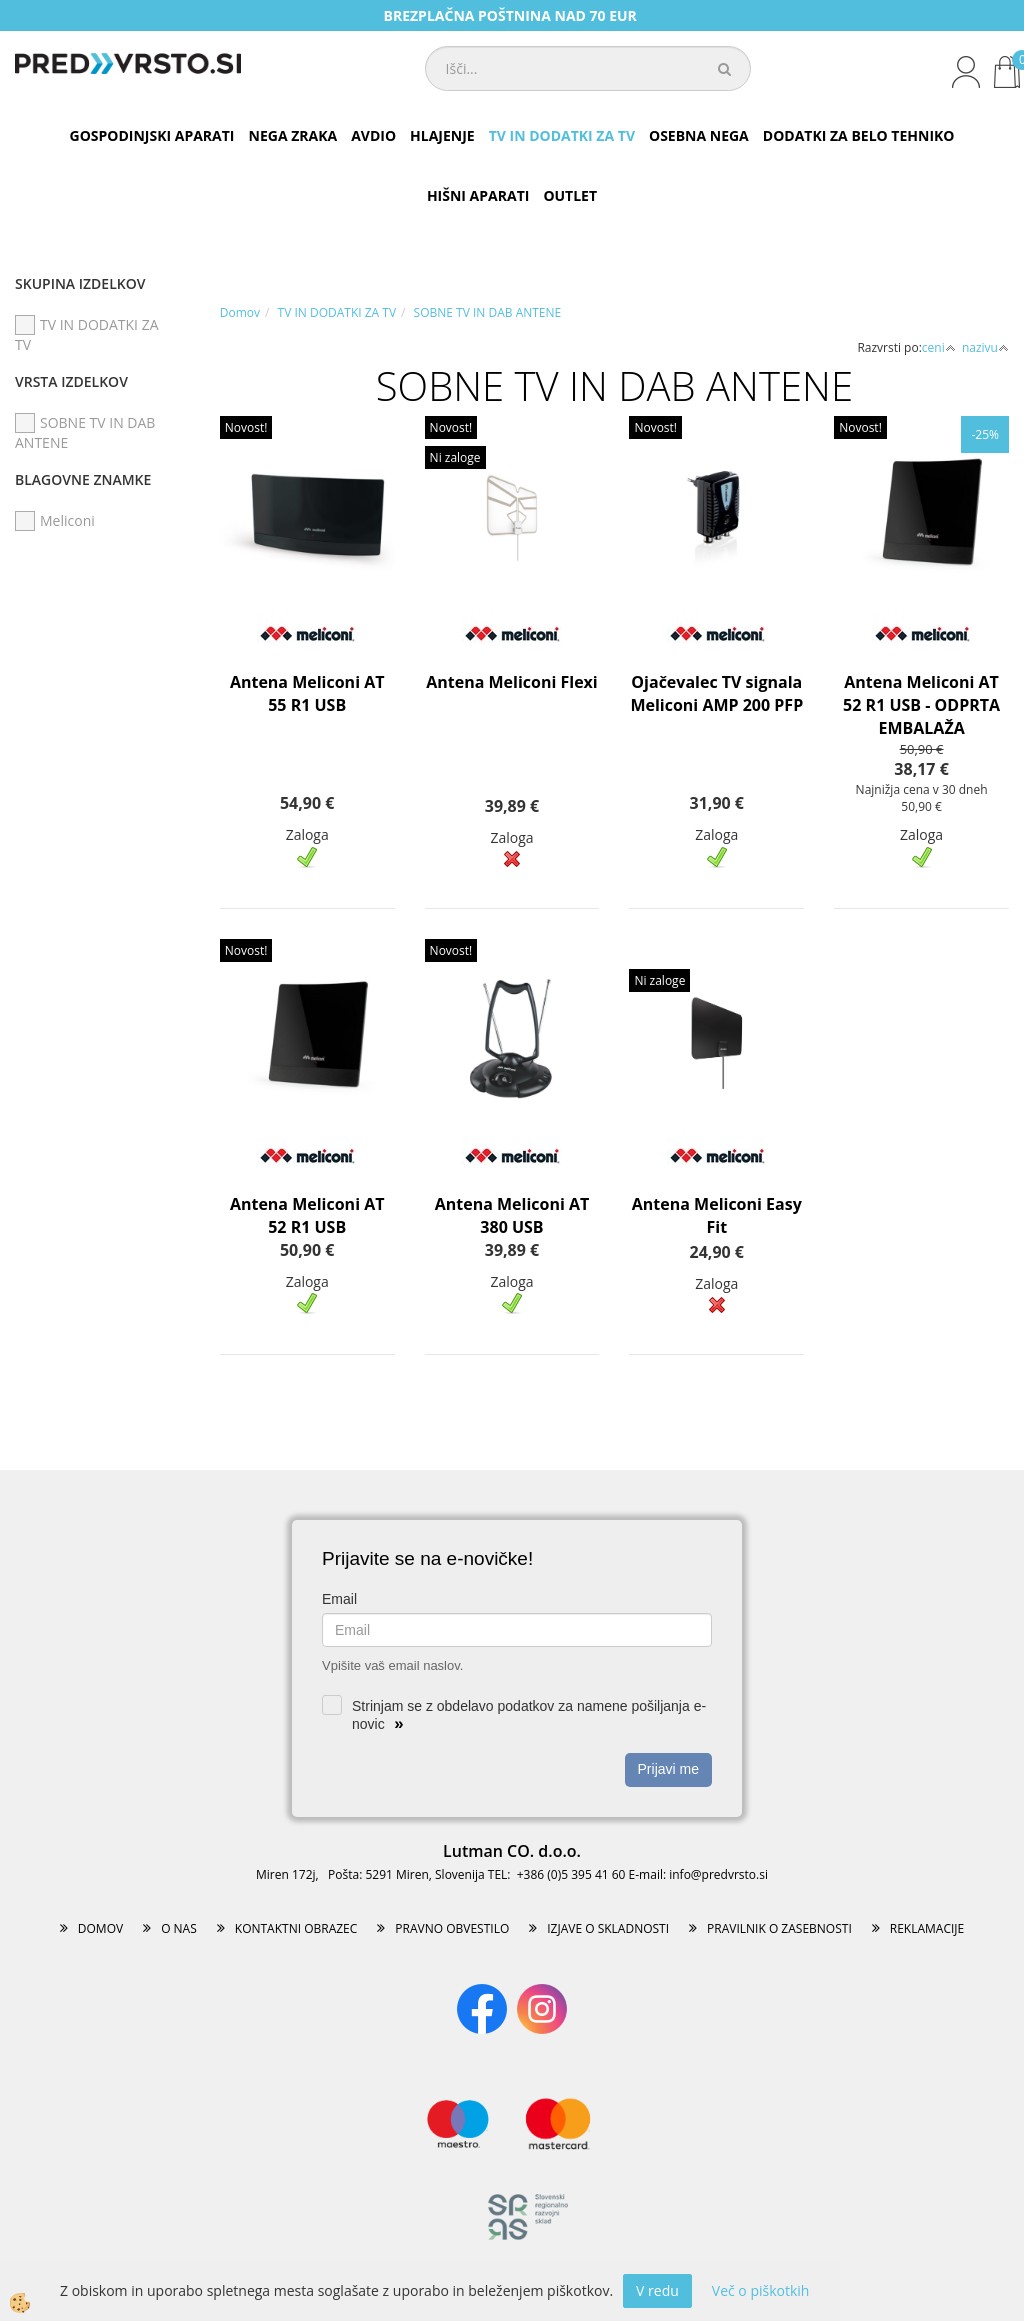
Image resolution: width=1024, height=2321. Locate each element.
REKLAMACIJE (927, 1928)
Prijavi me (668, 1769)
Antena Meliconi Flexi (512, 682)
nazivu (985, 347)
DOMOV (100, 1928)
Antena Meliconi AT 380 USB (512, 1215)
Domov (240, 312)
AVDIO (373, 135)
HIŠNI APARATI (478, 195)
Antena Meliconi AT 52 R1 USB (307, 1215)
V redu (657, 2290)
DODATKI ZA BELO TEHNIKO (859, 135)
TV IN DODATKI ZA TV (562, 135)
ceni (939, 347)
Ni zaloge (455, 457)
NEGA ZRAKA (293, 135)
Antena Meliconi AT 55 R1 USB (307, 693)
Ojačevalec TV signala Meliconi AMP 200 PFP (716, 693)
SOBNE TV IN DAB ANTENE (488, 312)
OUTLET (570, 195)
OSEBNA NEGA (699, 135)
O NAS (179, 1928)
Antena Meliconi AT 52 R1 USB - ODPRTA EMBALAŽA (921, 705)
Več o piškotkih (761, 2290)
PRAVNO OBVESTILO (452, 1928)
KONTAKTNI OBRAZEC (296, 1928)
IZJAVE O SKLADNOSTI (608, 1928)
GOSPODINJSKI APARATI (152, 135)
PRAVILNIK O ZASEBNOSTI (779, 1928)
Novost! (246, 427)
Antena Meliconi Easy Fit (717, 1215)
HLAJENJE (442, 135)
